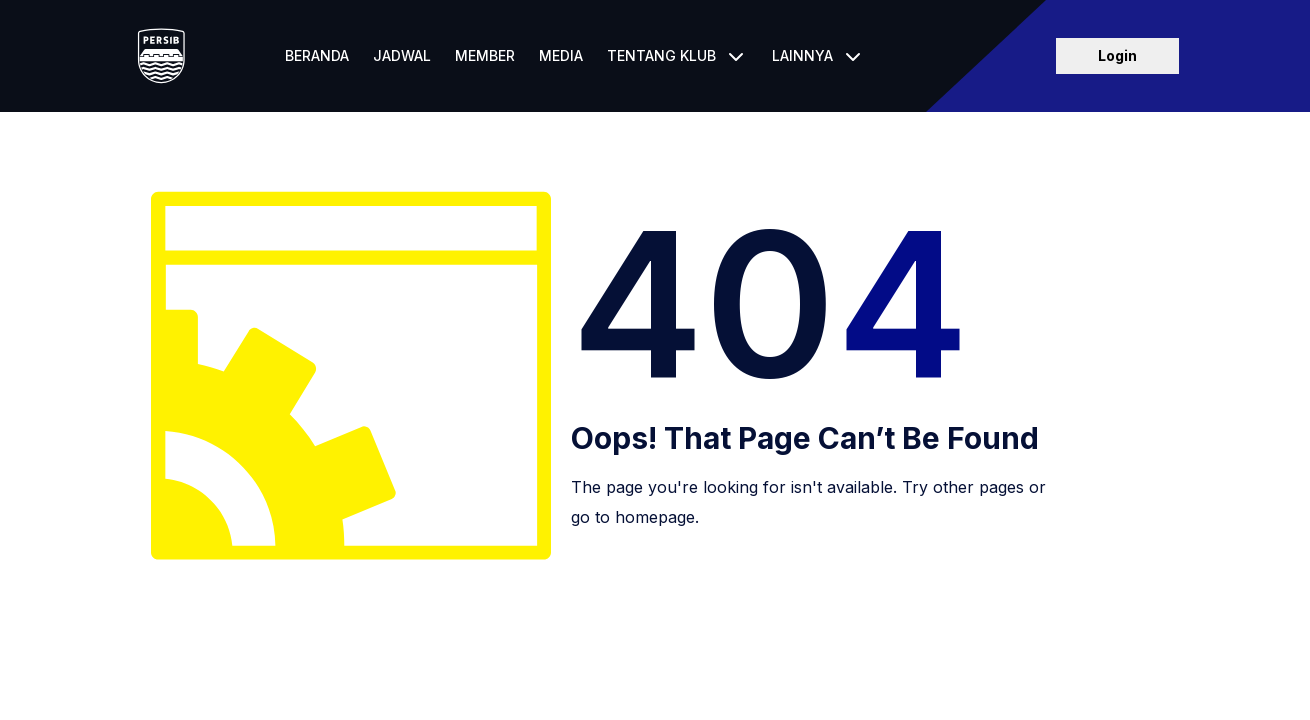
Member (485, 55)
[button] (677, 56)
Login (1117, 55)
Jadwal (402, 55)
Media (561, 55)
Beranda (317, 55)
